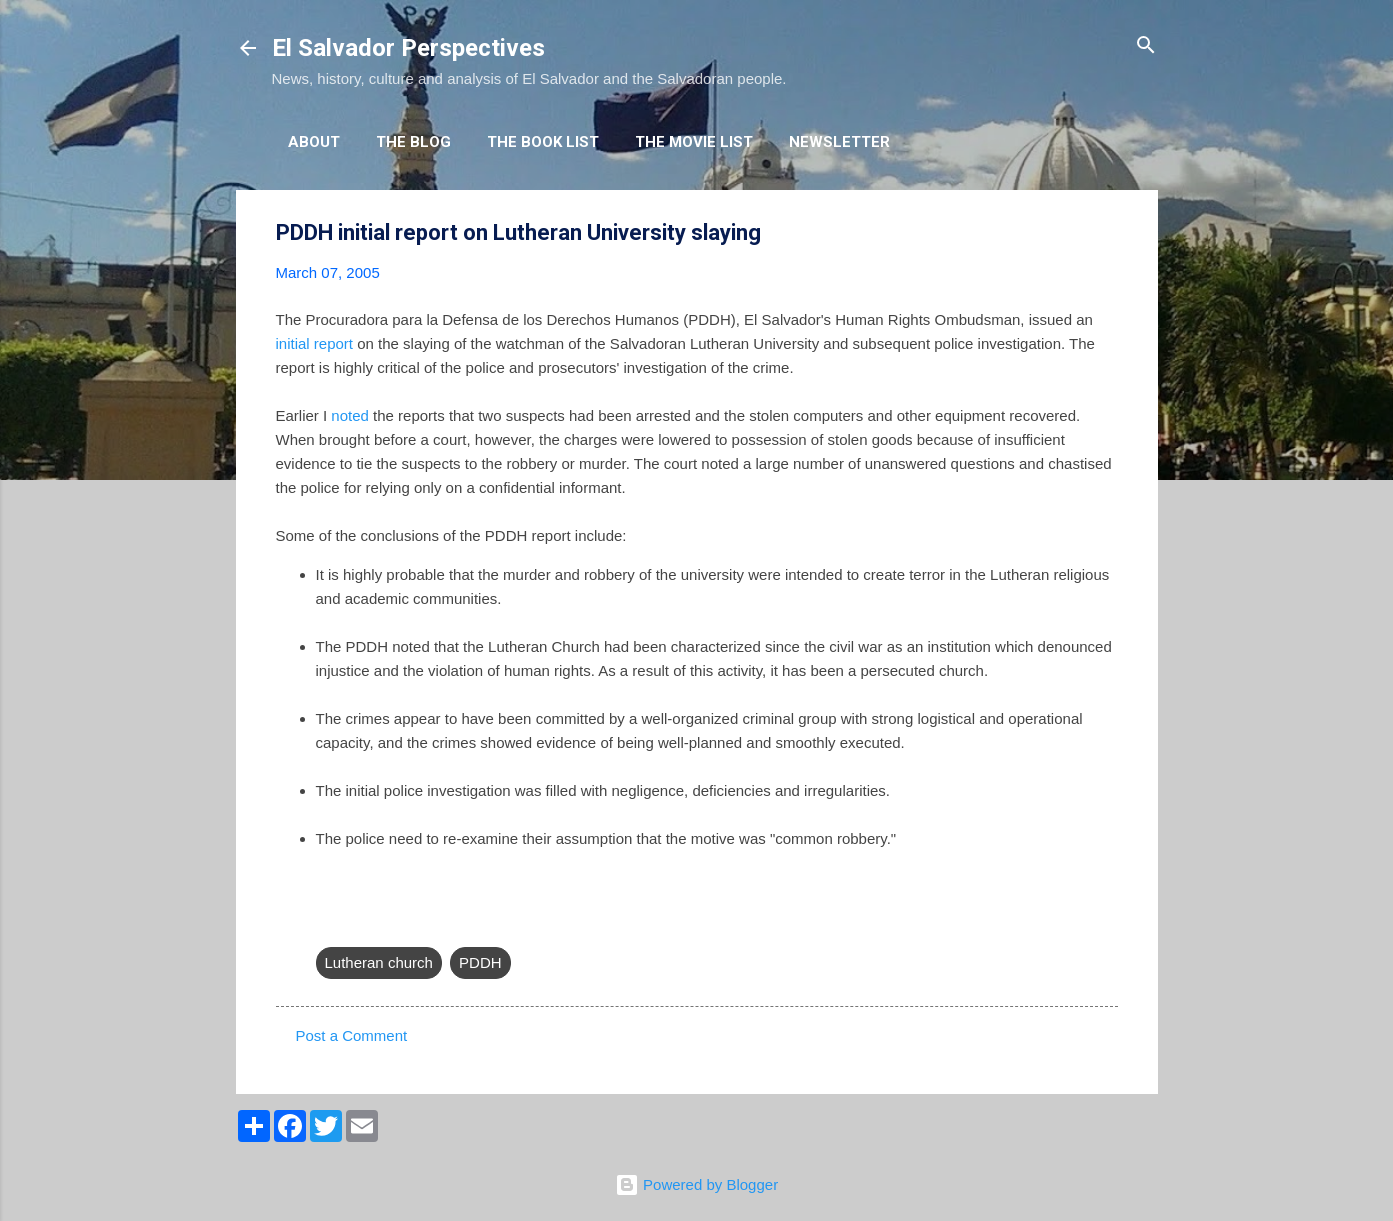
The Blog (413, 142)
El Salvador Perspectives (408, 48)
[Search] (1146, 46)
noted (350, 415)
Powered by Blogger (696, 1184)
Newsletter (839, 142)
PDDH (480, 962)
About (314, 142)
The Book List (543, 142)
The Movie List (694, 142)
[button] (1106, 233)
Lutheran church (379, 962)
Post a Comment (352, 1035)
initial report (315, 343)
